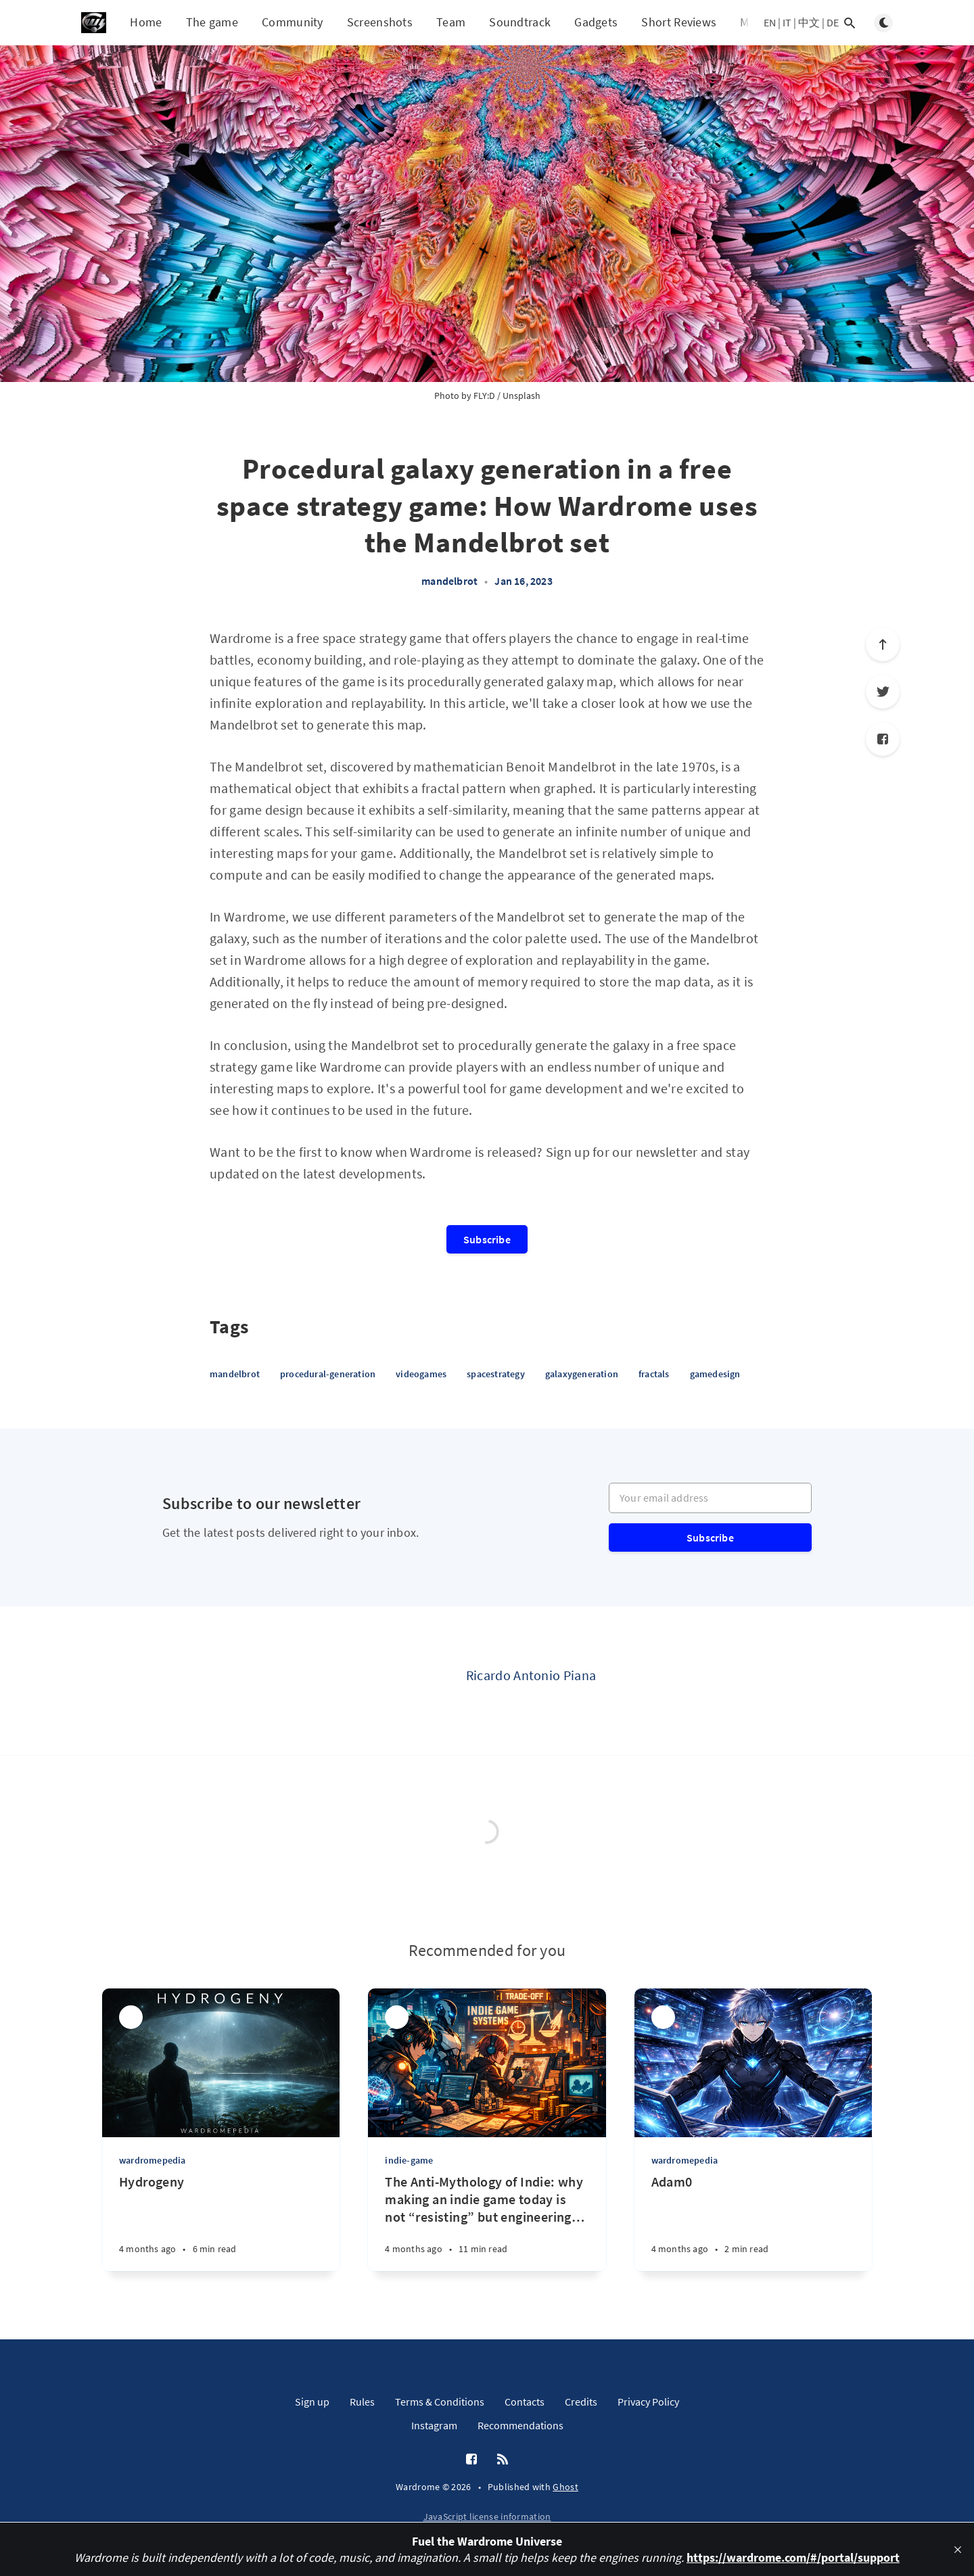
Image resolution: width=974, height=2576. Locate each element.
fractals (654, 1374)
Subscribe (487, 1239)
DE (833, 22)
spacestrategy (496, 1374)
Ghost (565, 2487)
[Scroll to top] (883, 644)
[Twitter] (883, 692)
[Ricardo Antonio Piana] (412, 1681)
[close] (958, 2549)
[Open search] (849, 23)
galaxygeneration (581, 1374)
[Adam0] (753, 2222)
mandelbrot (449, 581)
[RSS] (502, 2460)
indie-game (409, 2160)
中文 (809, 22)
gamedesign (715, 1374)
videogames (421, 1374)
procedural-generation (327, 1374)
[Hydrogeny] (221, 2222)
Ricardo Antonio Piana (531, 1675)
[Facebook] (883, 739)
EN (770, 22)
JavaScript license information (487, 2516)
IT (787, 22)
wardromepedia (152, 2160)
